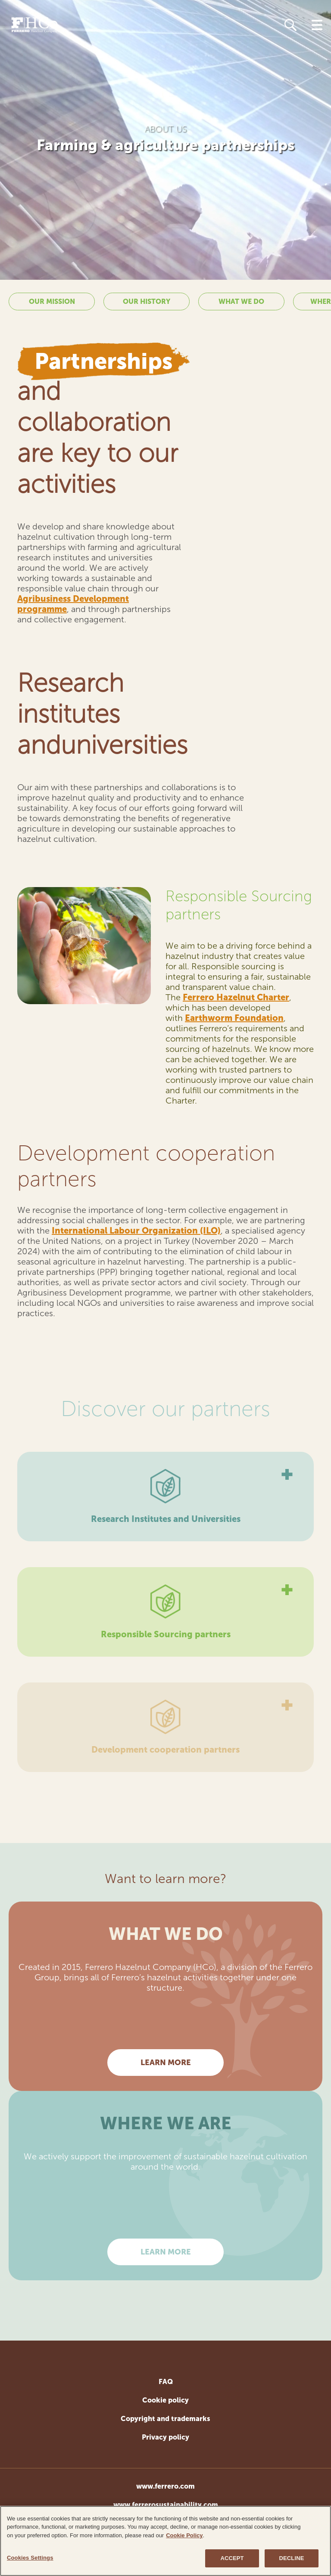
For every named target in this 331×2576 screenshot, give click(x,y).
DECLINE (291, 2559)
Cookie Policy (184, 2536)
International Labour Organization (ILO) (136, 1230)
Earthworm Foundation (234, 1018)
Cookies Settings (30, 2559)
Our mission (52, 301)
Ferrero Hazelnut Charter (236, 997)
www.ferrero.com (165, 2486)
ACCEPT (232, 2559)
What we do (241, 301)
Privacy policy (165, 2437)
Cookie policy (165, 2400)
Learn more (166, 2062)
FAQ (166, 2382)
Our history (146, 301)
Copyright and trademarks (165, 2419)
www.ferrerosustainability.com (165, 2505)
